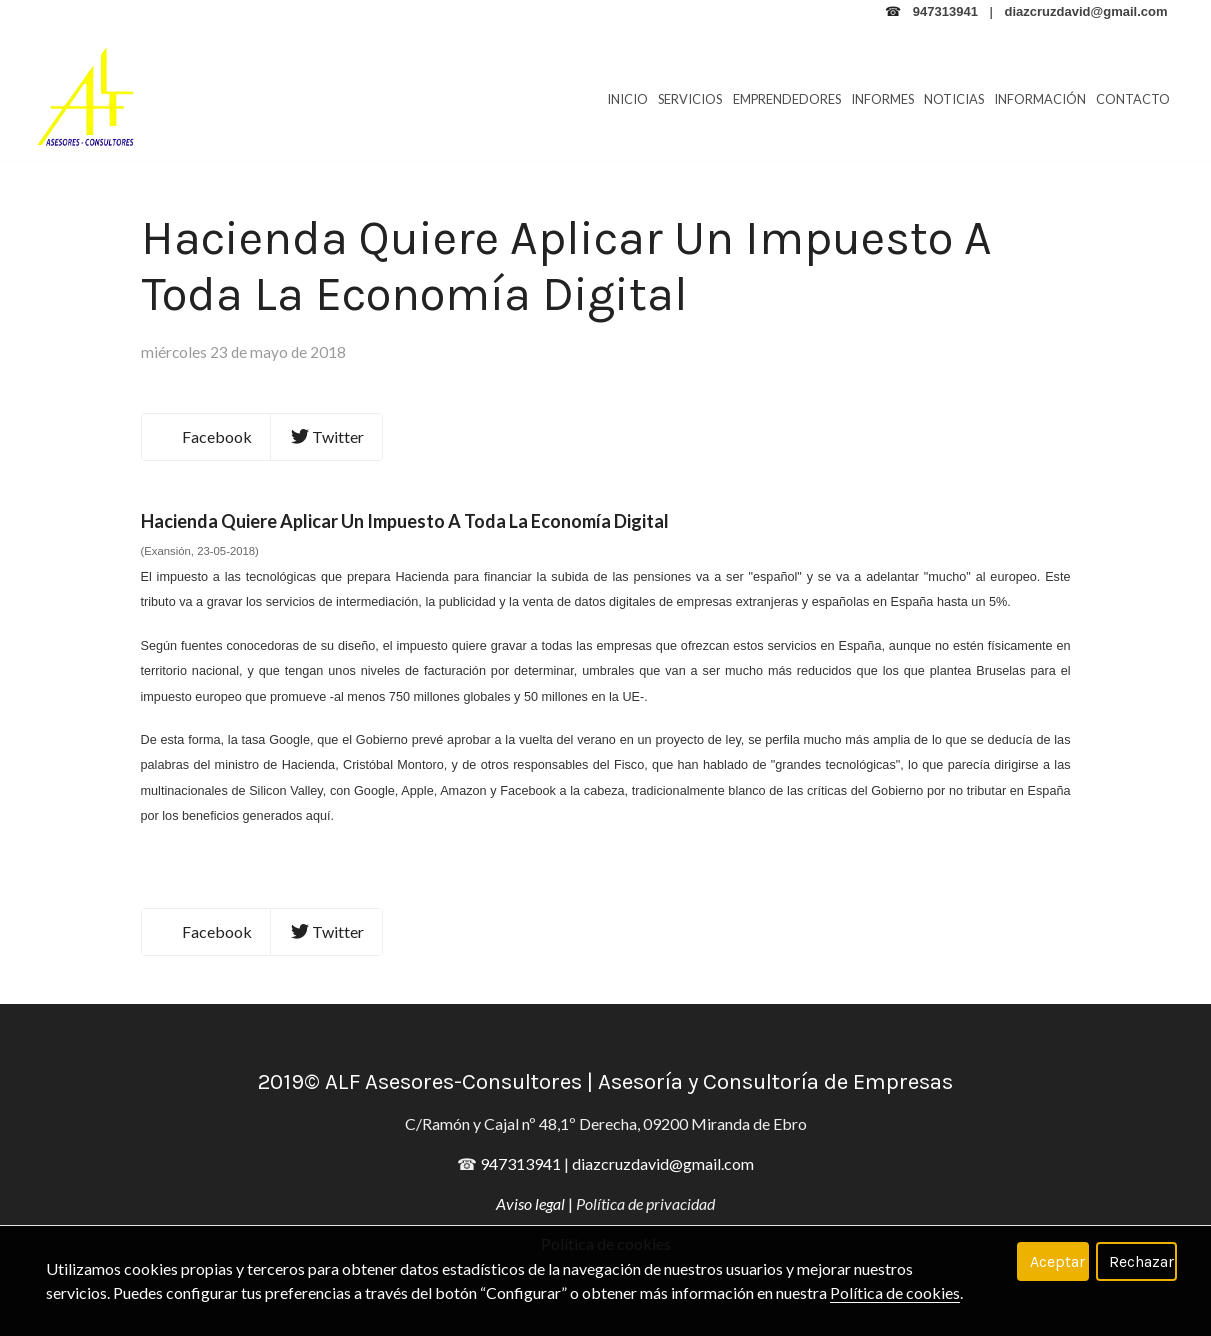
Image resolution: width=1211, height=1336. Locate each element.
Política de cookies (895, 1292)
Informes (882, 99)
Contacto (1133, 99)
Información (1040, 99)
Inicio (627, 99)
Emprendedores (787, 99)
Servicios (690, 99)
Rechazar (1141, 1261)
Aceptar (1057, 1261)
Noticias (954, 99)
